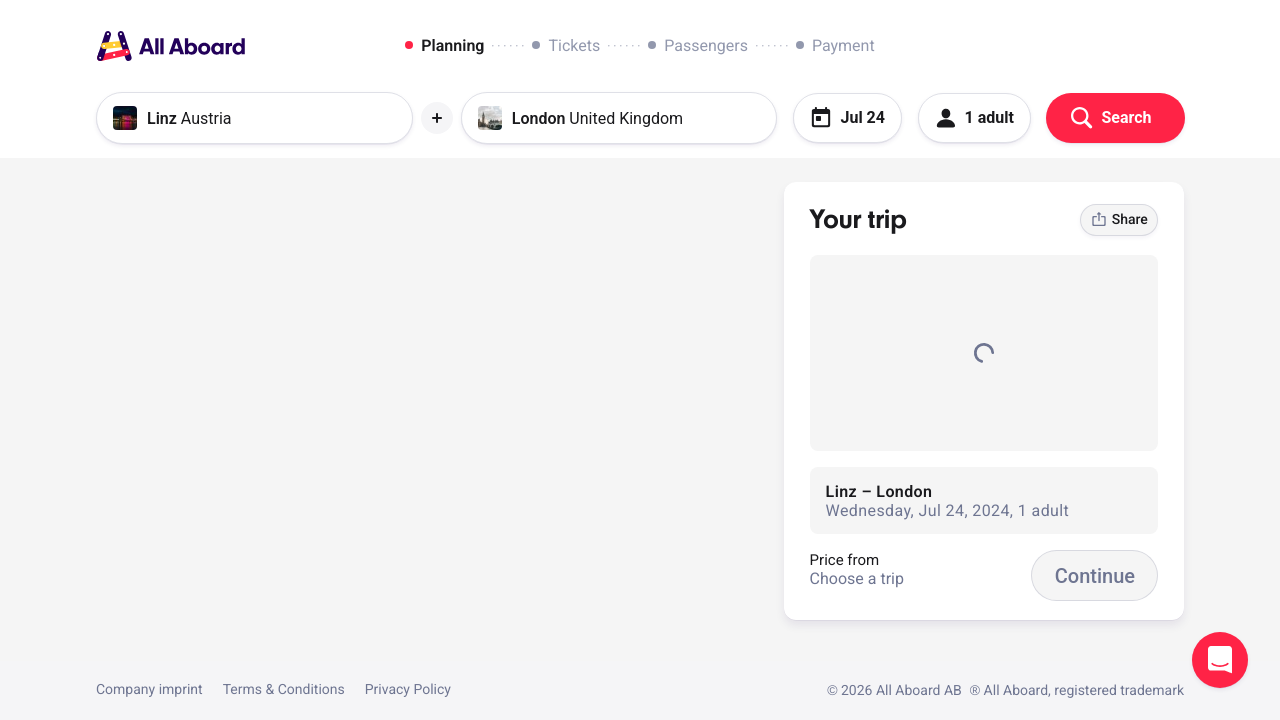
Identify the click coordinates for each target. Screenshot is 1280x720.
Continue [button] (1095, 576)
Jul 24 (847, 118)
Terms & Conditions (284, 690)
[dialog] (639, 46)
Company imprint (149, 690)
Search (1111, 118)
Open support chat (1220, 659)
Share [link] (1119, 220)
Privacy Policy (408, 690)
